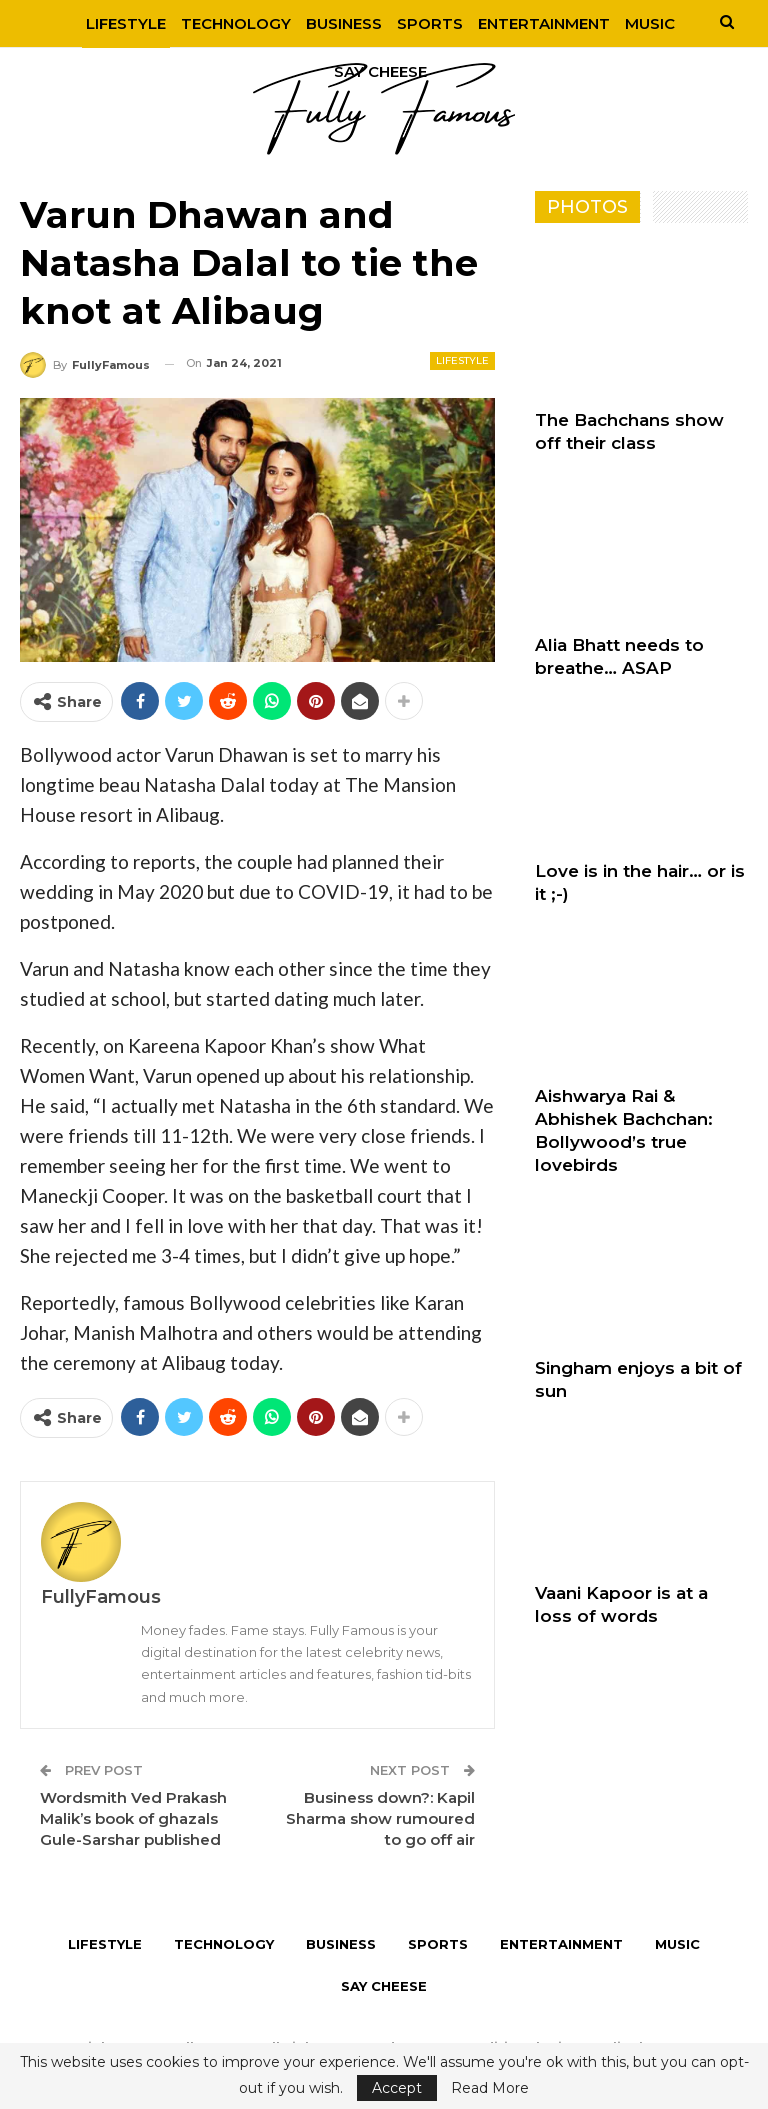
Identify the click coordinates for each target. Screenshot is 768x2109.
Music (677, 1944)
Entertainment (543, 23)
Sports (426, 23)
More (650, 23)
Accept (397, 2088)
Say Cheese (384, 1986)
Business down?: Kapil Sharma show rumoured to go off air (380, 1818)
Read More (490, 2088)
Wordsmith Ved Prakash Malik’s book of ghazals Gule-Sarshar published (133, 1818)
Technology (226, 23)
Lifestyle (113, 23)
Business (337, 23)
